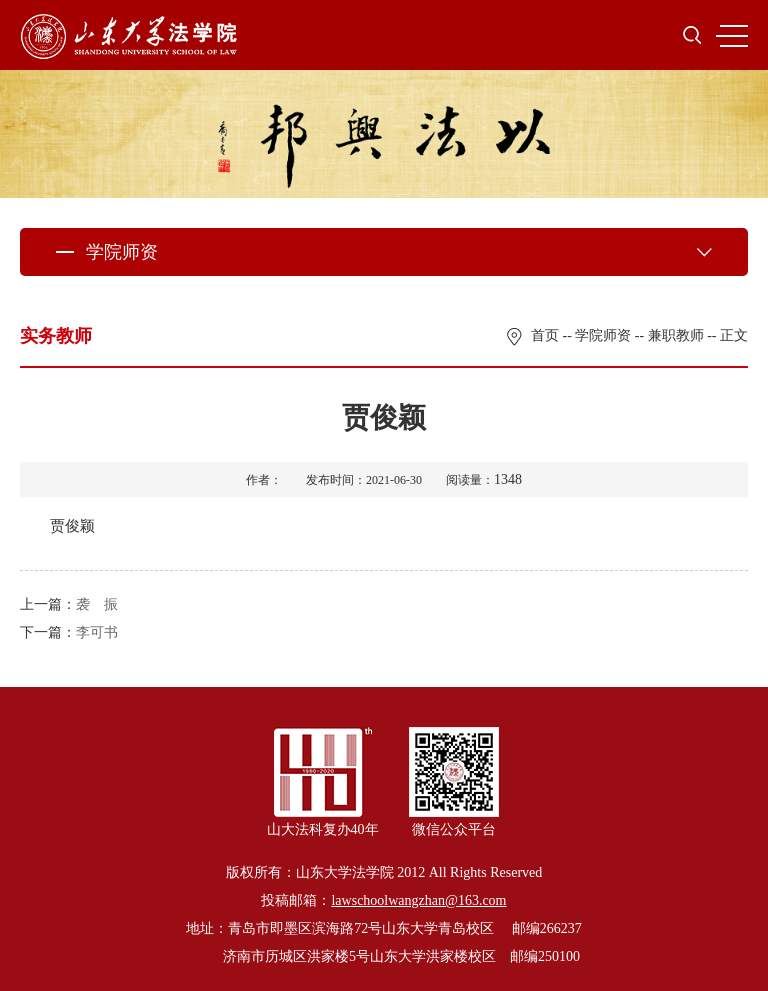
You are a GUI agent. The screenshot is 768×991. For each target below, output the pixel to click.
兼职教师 (676, 335)
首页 (545, 335)
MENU (732, 36)
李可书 (97, 632)
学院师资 (603, 335)
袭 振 (97, 604)
